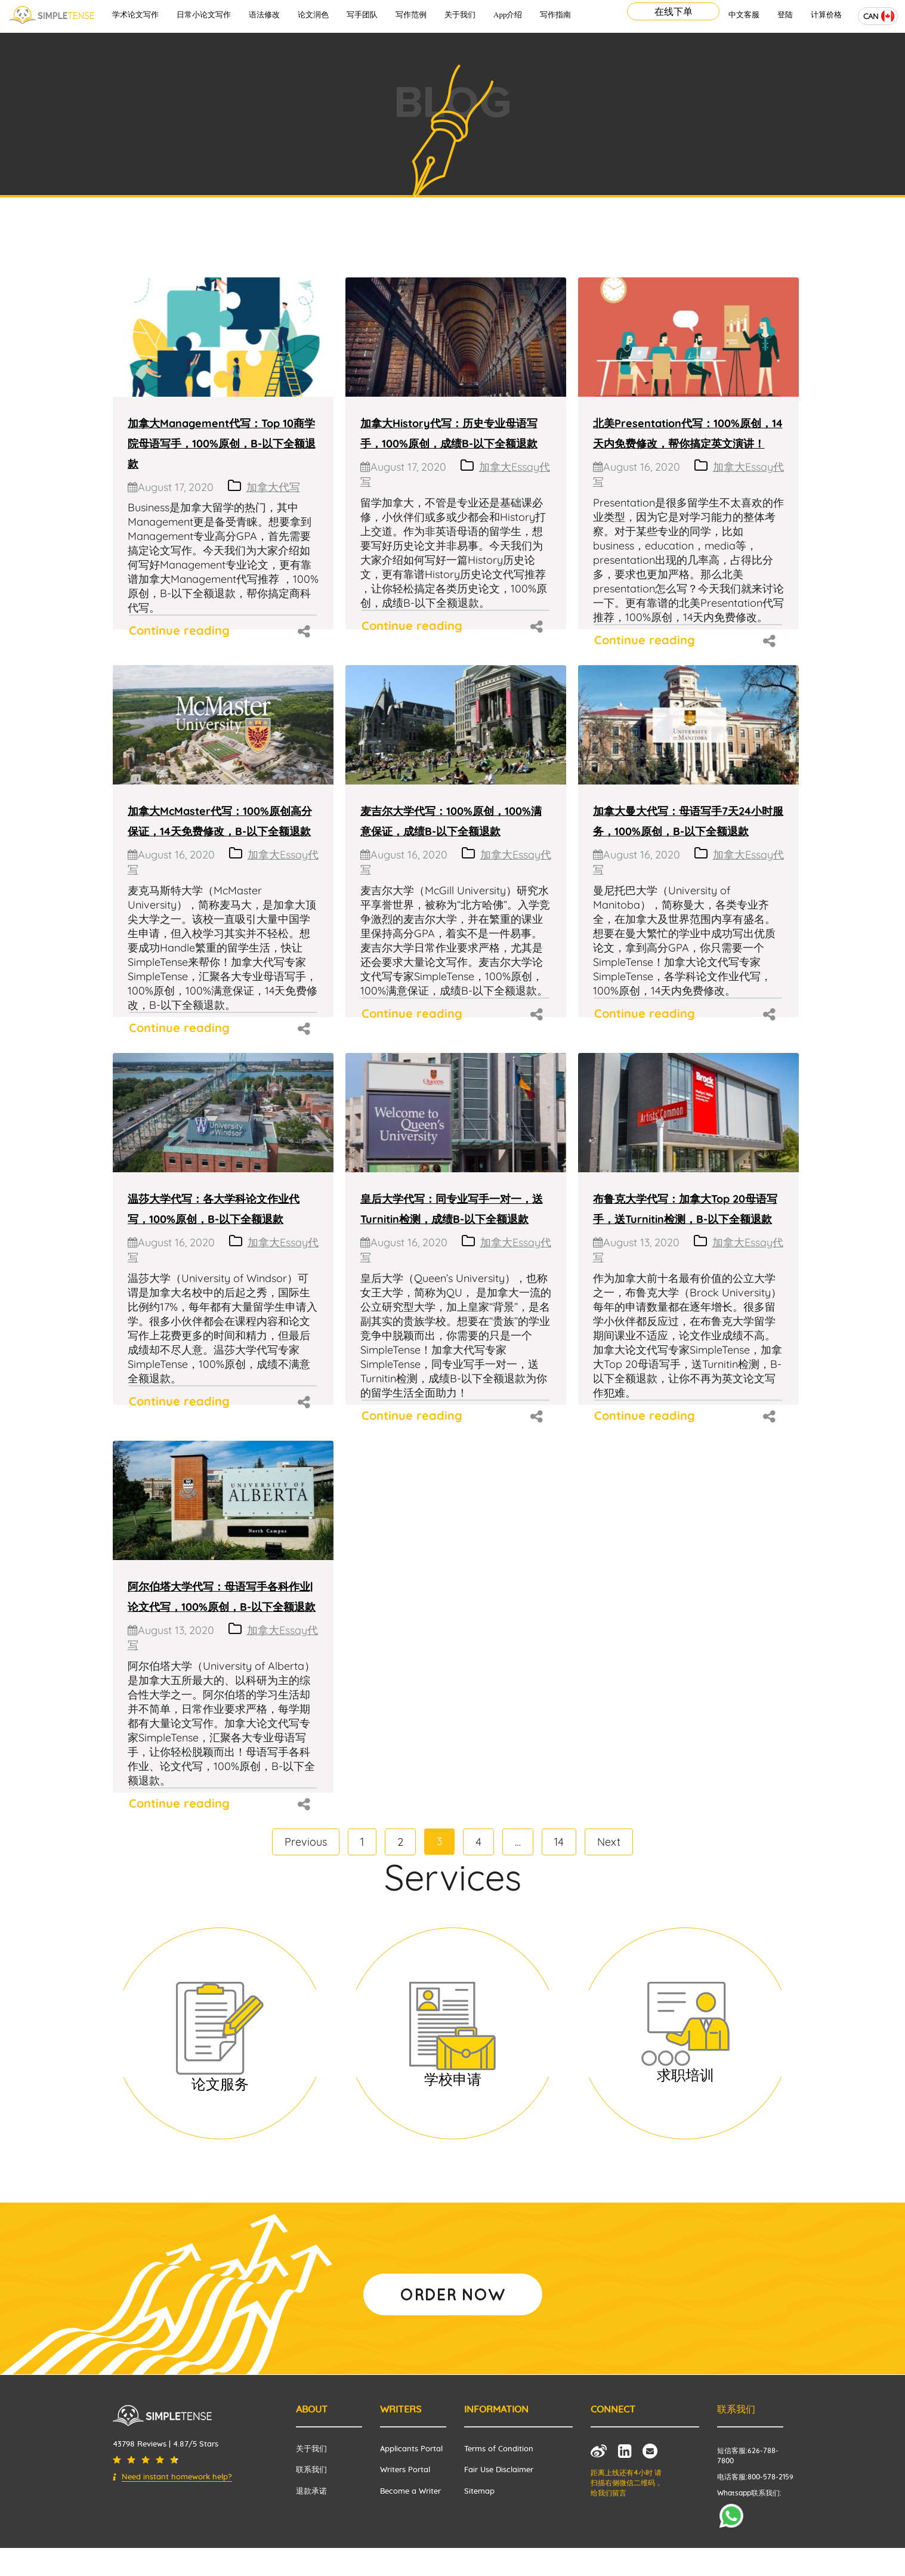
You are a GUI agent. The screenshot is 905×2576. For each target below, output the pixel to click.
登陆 (785, 14)
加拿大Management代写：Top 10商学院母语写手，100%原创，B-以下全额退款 (222, 443)
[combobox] (878, 16)
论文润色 (313, 14)
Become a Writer (410, 2491)
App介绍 (507, 14)
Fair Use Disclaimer (498, 2470)
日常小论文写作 (204, 14)
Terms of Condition (498, 2449)
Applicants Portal (411, 2449)
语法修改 (264, 14)
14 (559, 1842)
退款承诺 (311, 2491)
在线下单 (673, 11)
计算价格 (826, 14)
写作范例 (411, 14)
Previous (306, 1842)
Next (608, 1842)
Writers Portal (405, 2470)
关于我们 (459, 14)
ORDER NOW (453, 2294)
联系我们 (311, 2470)
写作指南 (555, 14)
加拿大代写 (273, 487)
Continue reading (179, 630)
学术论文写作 (135, 14)
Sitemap (479, 2491)
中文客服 (743, 14)
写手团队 (362, 14)
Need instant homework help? (177, 2477)
